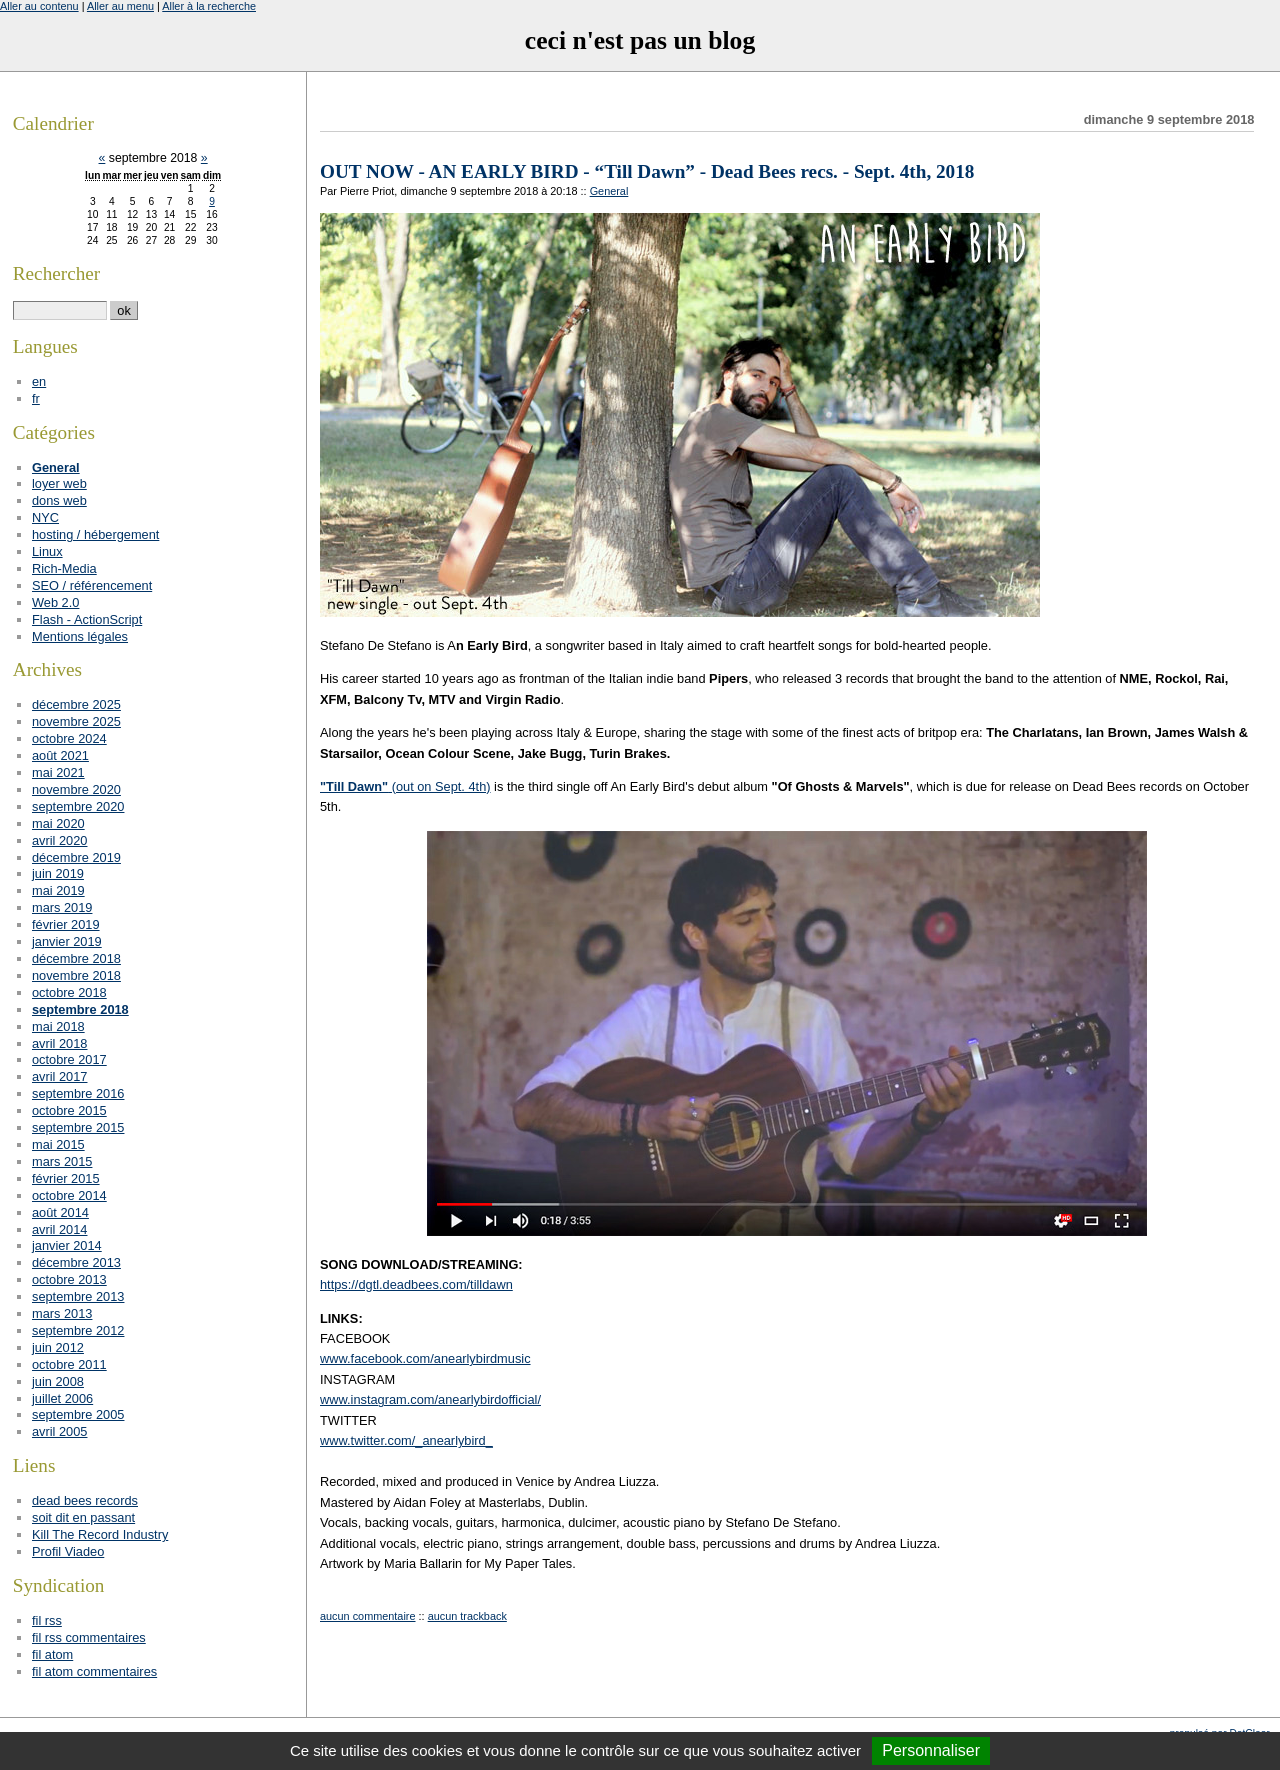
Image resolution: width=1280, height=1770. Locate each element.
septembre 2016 (78, 1093)
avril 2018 (60, 1043)
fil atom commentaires (94, 1671)
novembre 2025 (76, 721)
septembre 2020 (78, 806)
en (39, 381)
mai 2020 (58, 823)
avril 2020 (60, 840)
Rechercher (56, 273)
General (609, 191)
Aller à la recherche (209, 6)
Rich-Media (64, 568)
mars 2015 (62, 1161)
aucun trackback (467, 1616)
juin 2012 (58, 1347)
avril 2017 (60, 1076)
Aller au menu (120, 6)
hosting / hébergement (95, 534)
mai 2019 (58, 890)
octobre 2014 (69, 1195)
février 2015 (66, 1178)
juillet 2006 (62, 1398)
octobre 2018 (69, 992)
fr (36, 398)
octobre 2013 (69, 1279)
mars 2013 (62, 1313)
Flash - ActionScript (87, 619)
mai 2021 (58, 772)
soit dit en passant (83, 1517)
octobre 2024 (69, 738)
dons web (59, 500)
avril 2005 (60, 1431)
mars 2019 (62, 907)
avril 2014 (60, 1229)
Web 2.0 (55, 602)
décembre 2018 (76, 958)
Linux (47, 551)
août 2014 (60, 1212)
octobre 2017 (69, 1059)
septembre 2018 (80, 1009)
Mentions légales (80, 636)
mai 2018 (58, 1026)
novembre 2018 (76, 975)
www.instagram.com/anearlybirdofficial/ (430, 1399)
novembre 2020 (76, 789)
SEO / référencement (92, 585)
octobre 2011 (69, 1364)
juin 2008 (58, 1381)
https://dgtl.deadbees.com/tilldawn (416, 1284)
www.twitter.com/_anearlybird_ (406, 1440)
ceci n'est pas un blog (640, 40)
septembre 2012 (78, 1330)
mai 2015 (58, 1144)
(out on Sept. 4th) (405, 786)
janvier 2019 (67, 941)
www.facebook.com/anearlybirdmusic (425, 1358)
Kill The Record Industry (100, 1534)
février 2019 (66, 924)
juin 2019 (58, 873)
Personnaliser (931, 1750)
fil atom (52, 1654)
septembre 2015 (78, 1127)
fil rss (47, 1620)
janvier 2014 (67, 1245)
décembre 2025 (76, 704)
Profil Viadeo (68, 1551)
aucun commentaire (368, 1616)
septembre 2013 (78, 1296)
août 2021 (60, 755)
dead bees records (85, 1500)
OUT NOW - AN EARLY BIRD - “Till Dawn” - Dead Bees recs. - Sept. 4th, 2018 (647, 171)
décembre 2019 (76, 857)
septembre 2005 (78, 1414)
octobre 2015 (69, 1110)
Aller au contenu (39, 6)
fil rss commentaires (89, 1637)
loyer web (59, 483)
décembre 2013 (76, 1262)
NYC (45, 517)
